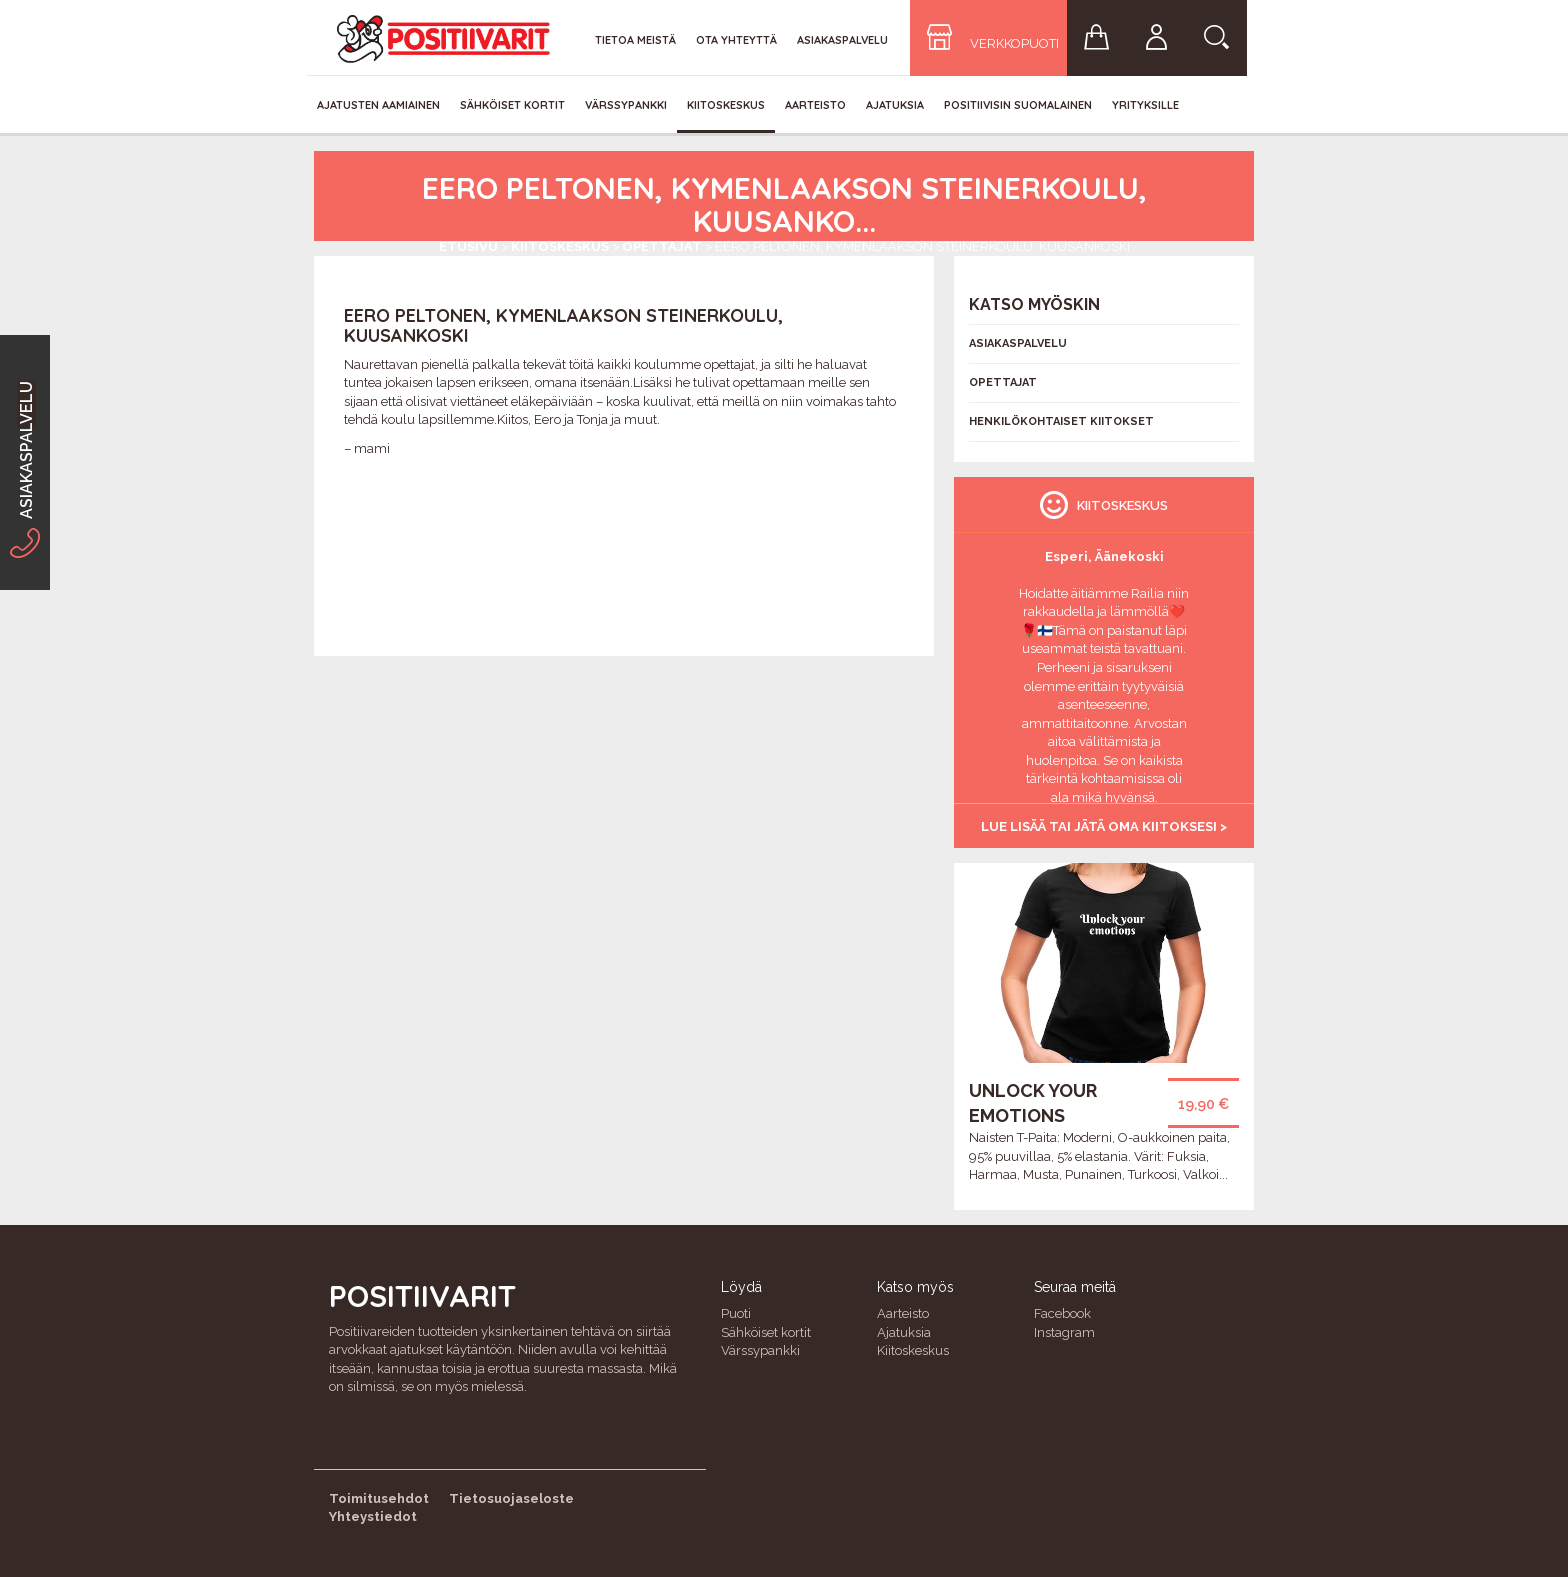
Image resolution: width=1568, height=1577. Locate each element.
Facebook (1062, 1313)
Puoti (736, 1313)
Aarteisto (815, 105)
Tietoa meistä (635, 40)
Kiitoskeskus (726, 105)
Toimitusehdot (379, 1498)
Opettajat (662, 246)
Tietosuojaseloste (511, 1498)
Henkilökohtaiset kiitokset (1061, 421)
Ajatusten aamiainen (378, 105)
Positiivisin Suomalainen (1018, 105)
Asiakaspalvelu (842, 40)
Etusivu (468, 246)
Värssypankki (626, 105)
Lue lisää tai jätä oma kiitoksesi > (1104, 826)
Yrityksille (1145, 105)
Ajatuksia (895, 105)
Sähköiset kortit (512, 105)
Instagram (1064, 1332)
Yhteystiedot (373, 1516)
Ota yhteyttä (736, 40)
